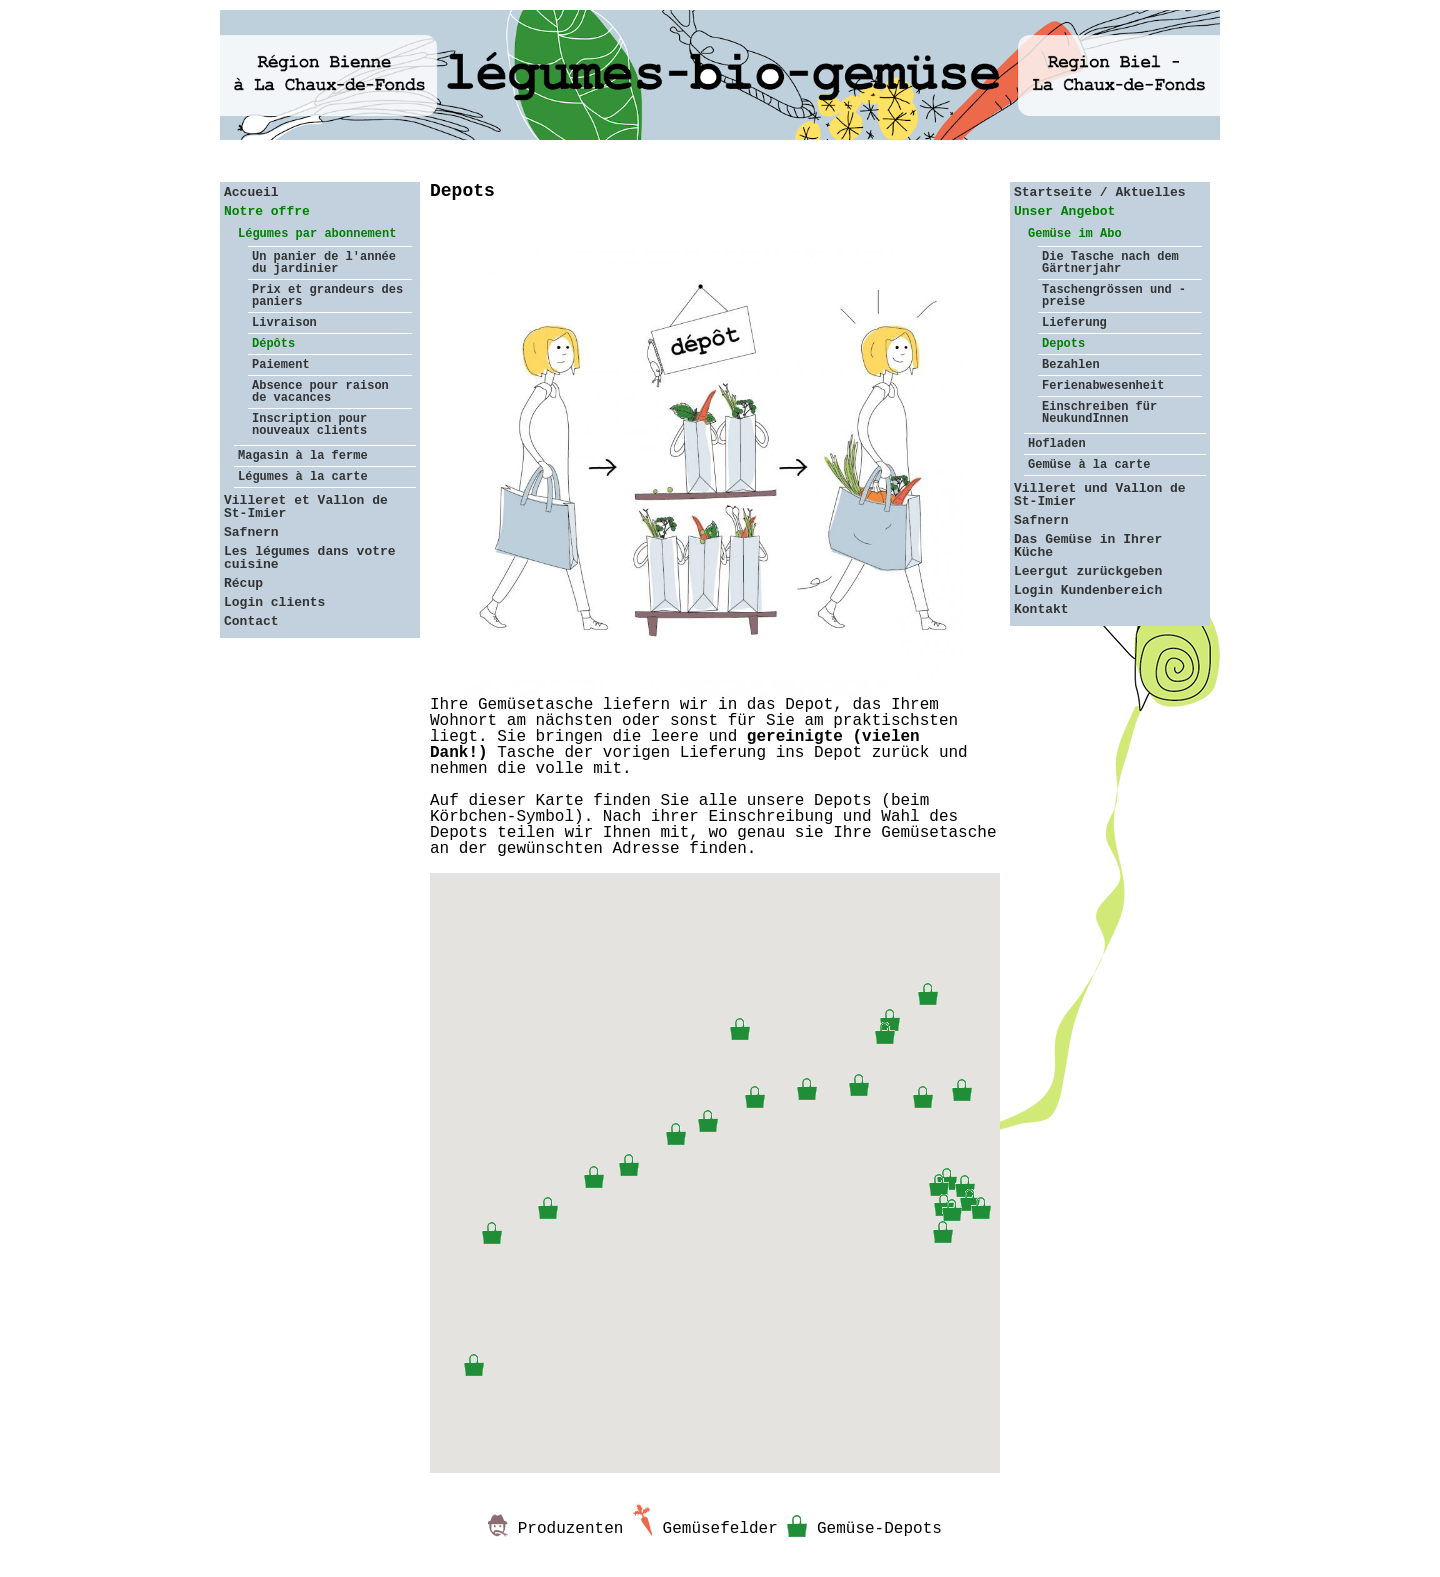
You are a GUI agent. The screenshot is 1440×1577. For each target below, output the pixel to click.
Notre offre (267, 211)
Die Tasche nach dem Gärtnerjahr (1110, 263)
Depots (1063, 344)
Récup (243, 583)
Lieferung (1074, 323)
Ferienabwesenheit (1103, 386)
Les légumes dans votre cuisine (310, 558)
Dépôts (273, 344)
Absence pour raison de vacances (320, 392)
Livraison (284, 323)
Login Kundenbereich (1088, 590)
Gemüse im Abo (1075, 234)
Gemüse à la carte (1089, 465)
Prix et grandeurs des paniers (327, 296)
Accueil (251, 192)
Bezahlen (1071, 365)
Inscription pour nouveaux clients (309, 425)
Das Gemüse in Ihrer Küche (1088, 546)
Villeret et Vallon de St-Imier (306, 507)
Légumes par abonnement (317, 234)
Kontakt (1041, 609)
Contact (251, 621)
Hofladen (1057, 444)
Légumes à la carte (303, 477)
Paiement (281, 365)
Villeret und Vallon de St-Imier (1100, 495)
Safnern (251, 532)
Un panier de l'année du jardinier (324, 263)
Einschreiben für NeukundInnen (1099, 413)
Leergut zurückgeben (1088, 571)
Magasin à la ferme (303, 456)
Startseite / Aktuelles (1100, 192)
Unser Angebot (1064, 211)
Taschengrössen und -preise (1114, 296)
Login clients (274, 602)
